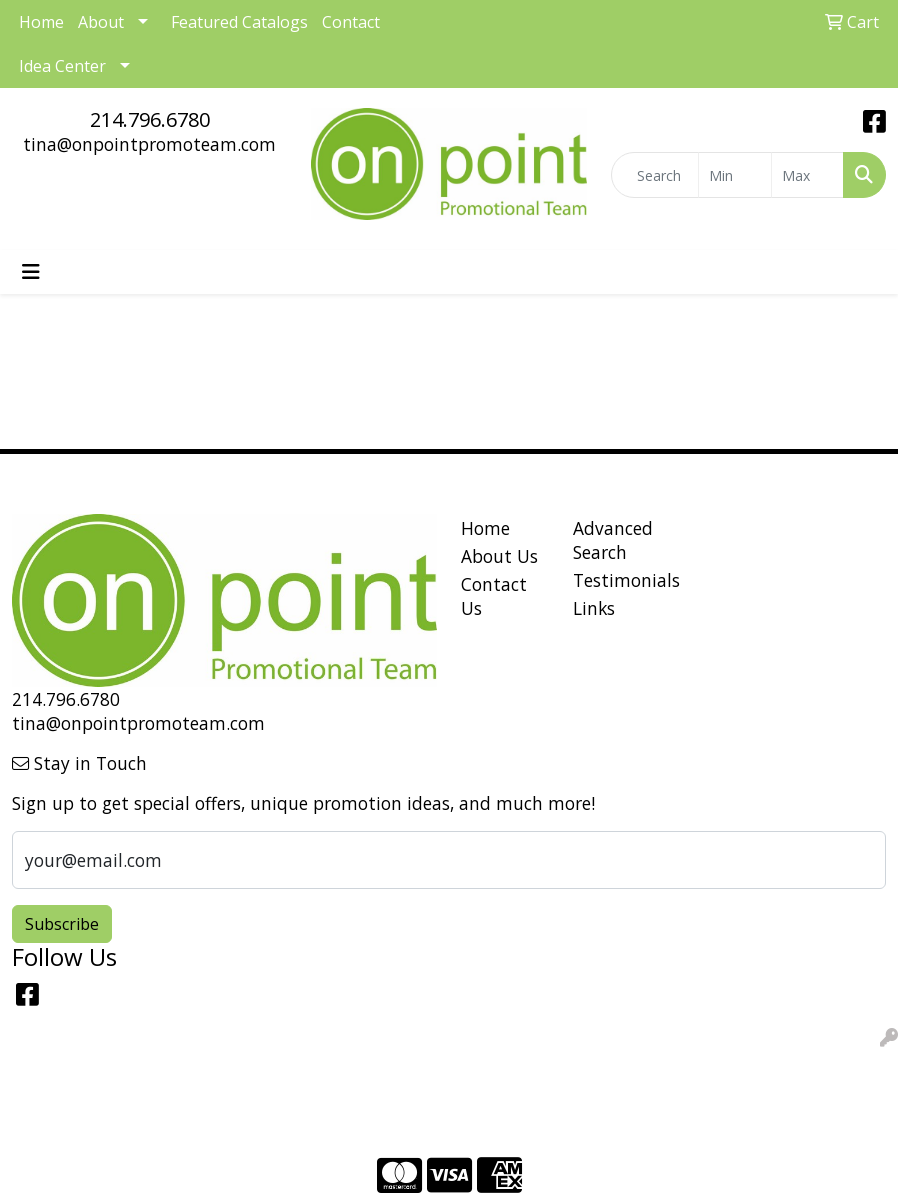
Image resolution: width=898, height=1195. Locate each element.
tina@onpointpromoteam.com (149, 144)
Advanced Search (613, 540)
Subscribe (62, 924)
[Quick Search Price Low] (734, 175)
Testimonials (617, 580)
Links (594, 608)
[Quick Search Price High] (807, 175)
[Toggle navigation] (31, 272)
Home (485, 528)
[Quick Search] (655, 175)
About (101, 22)
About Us (499, 556)
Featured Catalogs (239, 22)
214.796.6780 (150, 119)
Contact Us (494, 596)
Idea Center (62, 66)
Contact (351, 22)
